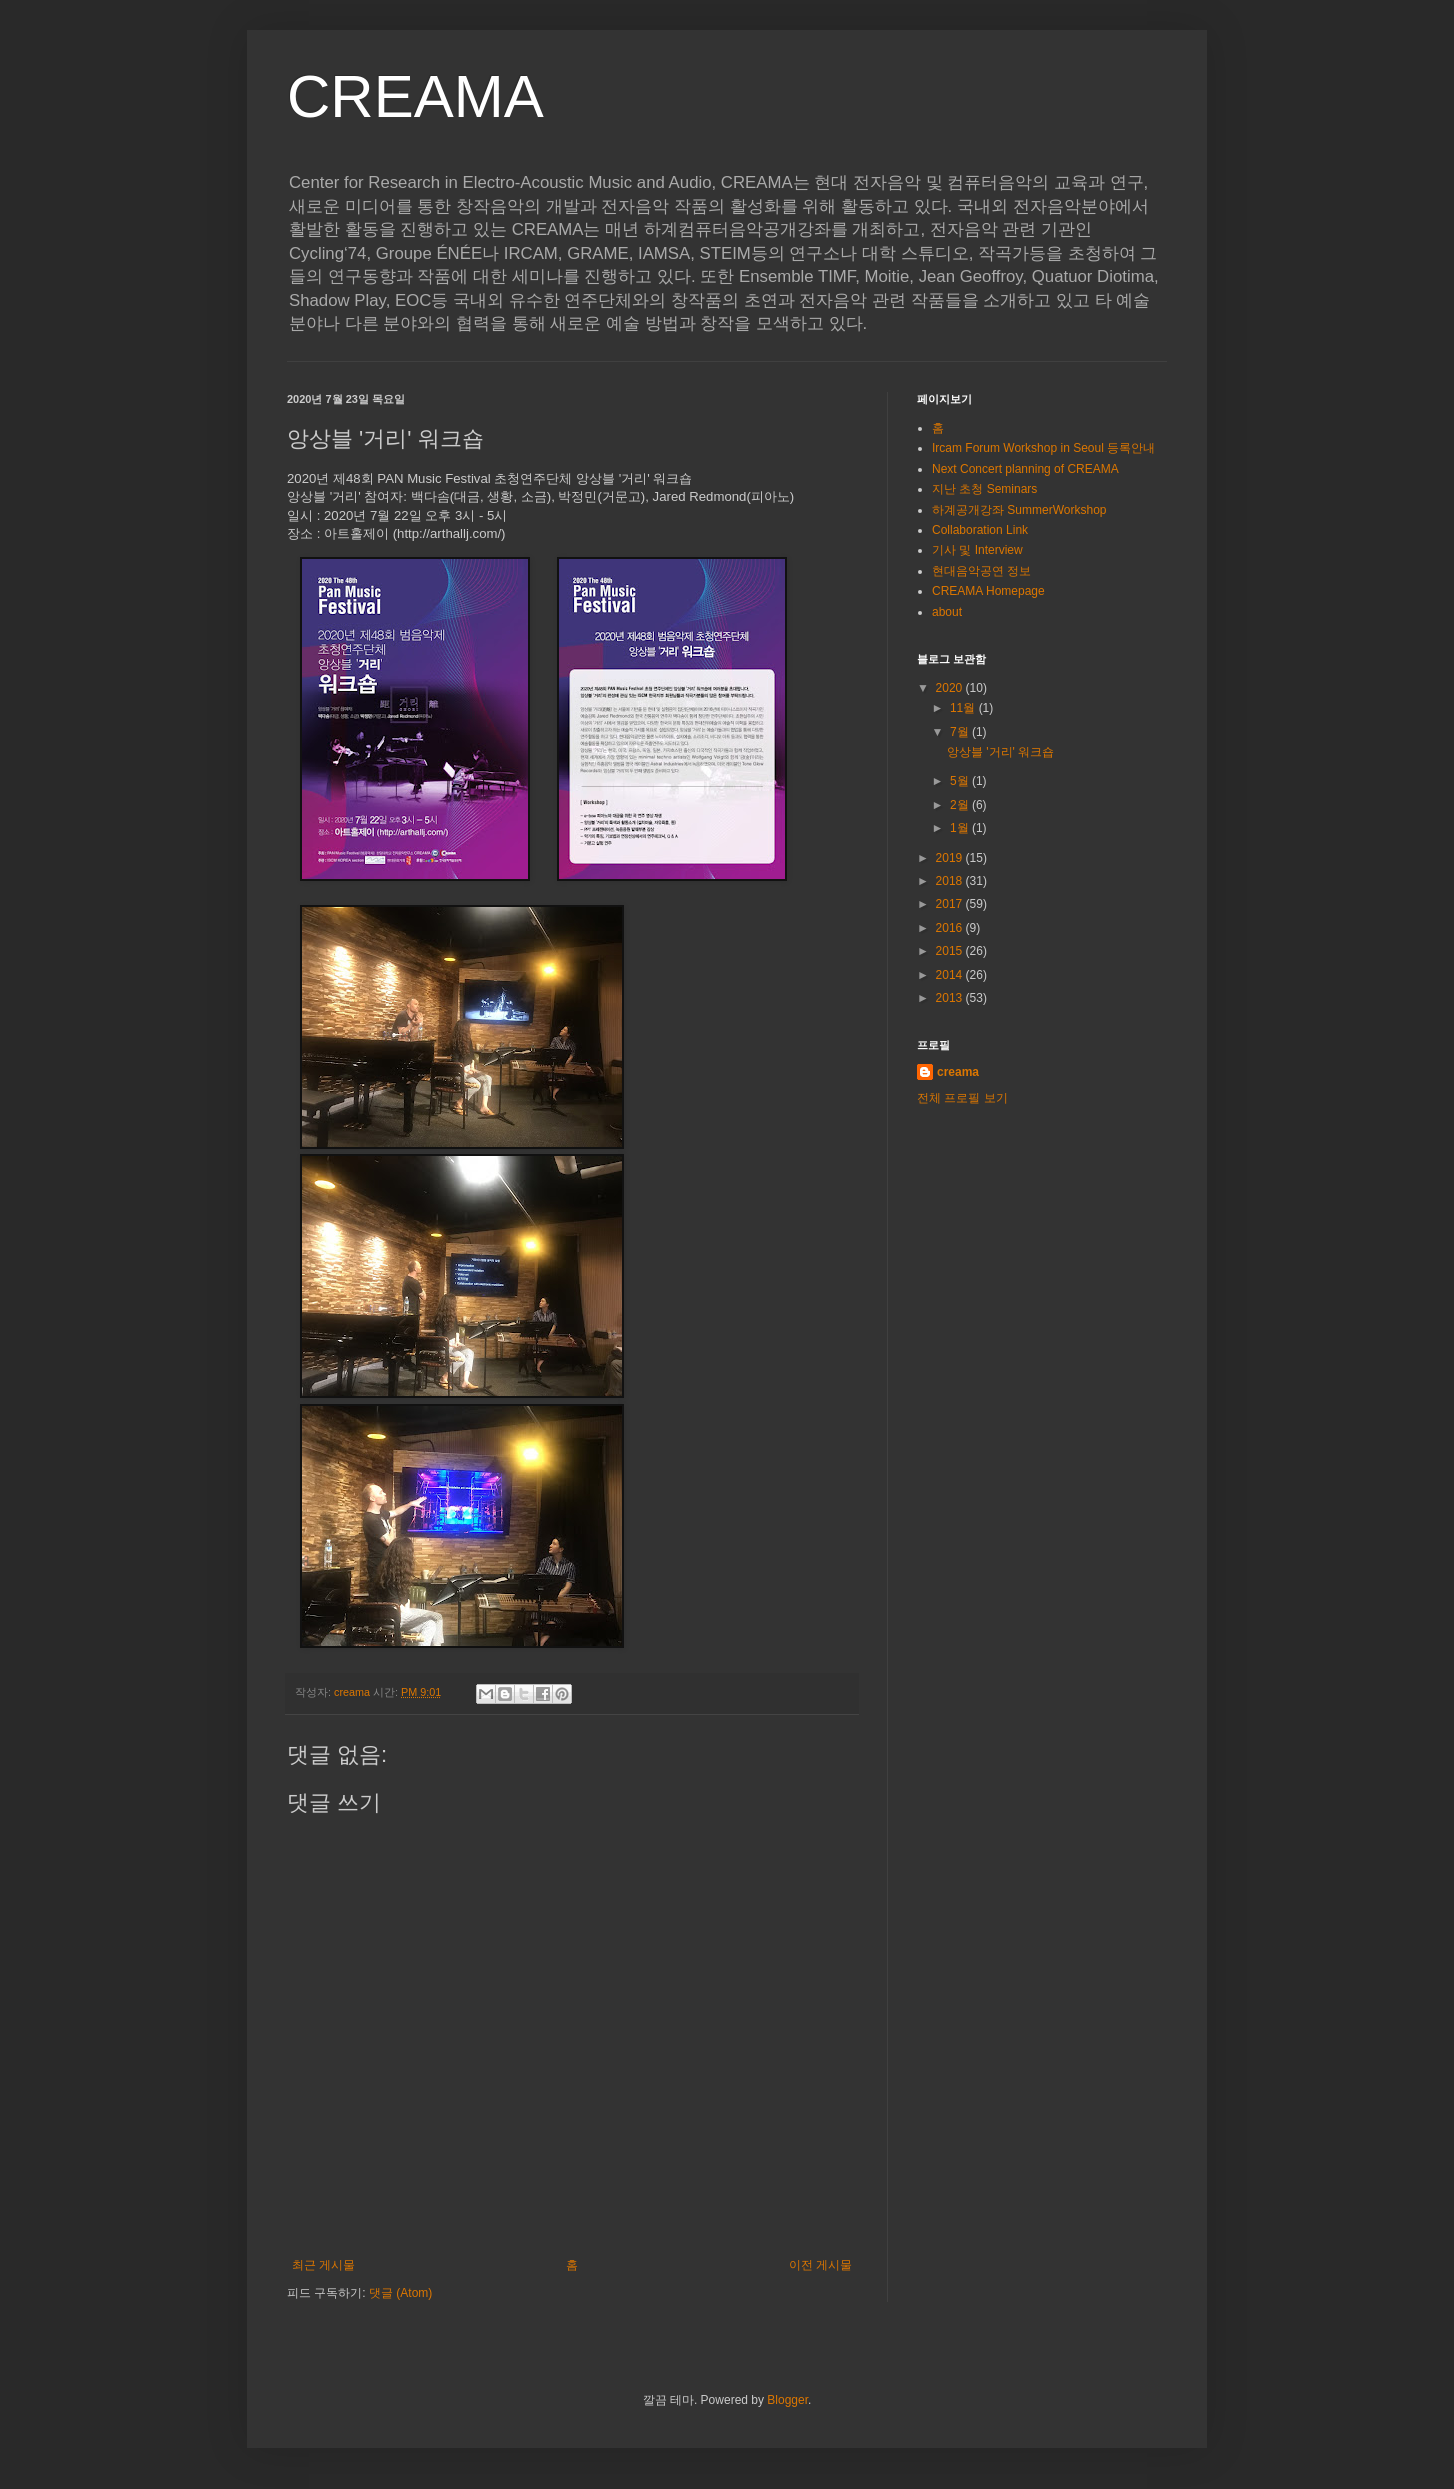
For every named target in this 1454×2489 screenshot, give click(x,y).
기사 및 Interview (977, 550)
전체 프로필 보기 (962, 1098)
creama (958, 1072)
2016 (951, 928)
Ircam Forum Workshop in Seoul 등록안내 (1043, 448)
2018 (951, 881)
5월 (961, 781)
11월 (964, 708)
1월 (961, 828)
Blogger (787, 2400)
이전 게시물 (820, 2265)
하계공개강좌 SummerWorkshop (1019, 510)
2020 (951, 688)
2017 (951, 904)
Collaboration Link (980, 530)
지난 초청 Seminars (984, 489)
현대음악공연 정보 (981, 571)
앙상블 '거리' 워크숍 (1000, 752)
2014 (951, 975)
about (947, 612)
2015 (951, 951)
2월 (961, 805)
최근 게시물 (323, 2265)
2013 (951, 998)
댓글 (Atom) (400, 2293)
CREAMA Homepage (988, 591)
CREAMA (415, 96)
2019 (951, 858)
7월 (961, 732)
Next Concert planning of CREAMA (1025, 469)
